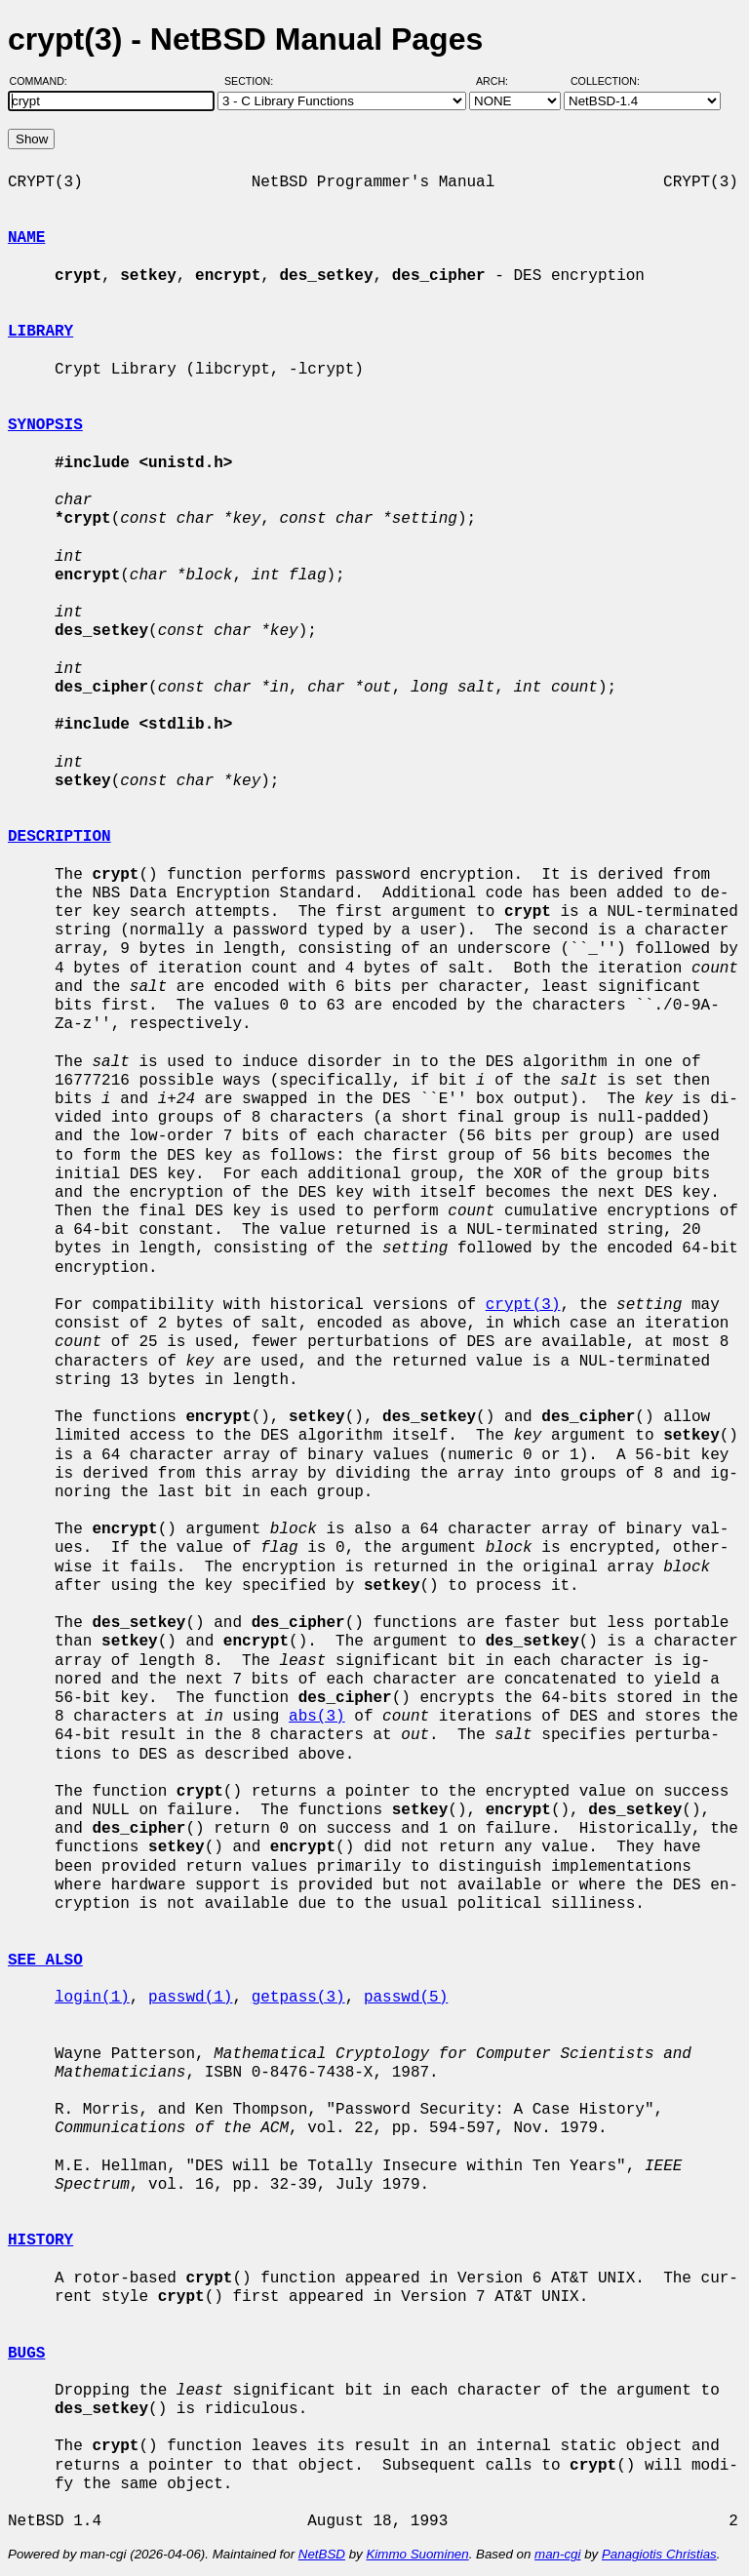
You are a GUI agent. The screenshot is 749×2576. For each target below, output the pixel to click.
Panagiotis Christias (659, 2554)
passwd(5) (406, 1997)
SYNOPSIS (45, 425)
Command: (44, 81)
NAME (26, 238)
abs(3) (317, 1716)
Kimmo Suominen (417, 2554)
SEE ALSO (45, 1960)
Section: (253, 81)
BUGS (26, 2353)
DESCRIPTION (59, 837)
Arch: (501, 81)
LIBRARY (40, 331)
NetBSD (321, 2554)
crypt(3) (523, 1305)
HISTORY (40, 2240)
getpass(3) (298, 1997)
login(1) (92, 1997)
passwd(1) (190, 1997)
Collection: (605, 81)
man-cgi (557, 2554)
